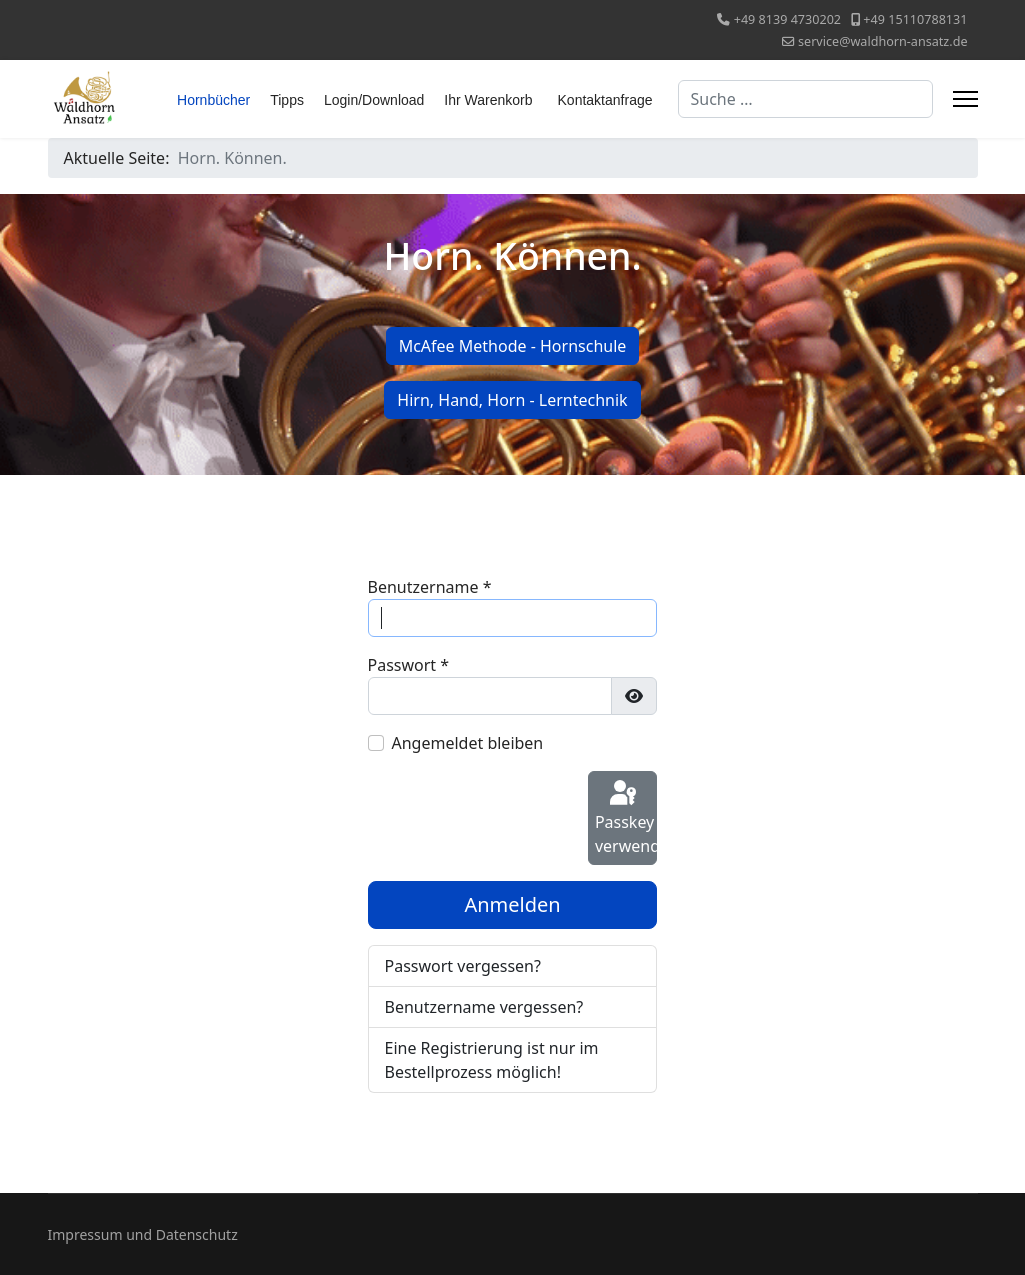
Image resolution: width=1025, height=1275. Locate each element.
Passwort (409, 665)
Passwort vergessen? (463, 966)
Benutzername (430, 587)
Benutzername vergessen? (484, 1007)
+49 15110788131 (915, 19)
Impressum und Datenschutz (143, 1234)
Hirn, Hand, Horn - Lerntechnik (512, 400)
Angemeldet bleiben (468, 743)
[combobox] (805, 99)
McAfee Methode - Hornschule (513, 346)
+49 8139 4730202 (787, 19)
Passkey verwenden (626, 817)
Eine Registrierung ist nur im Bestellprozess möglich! (492, 1060)
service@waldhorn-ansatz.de (883, 41)
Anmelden (512, 904)
